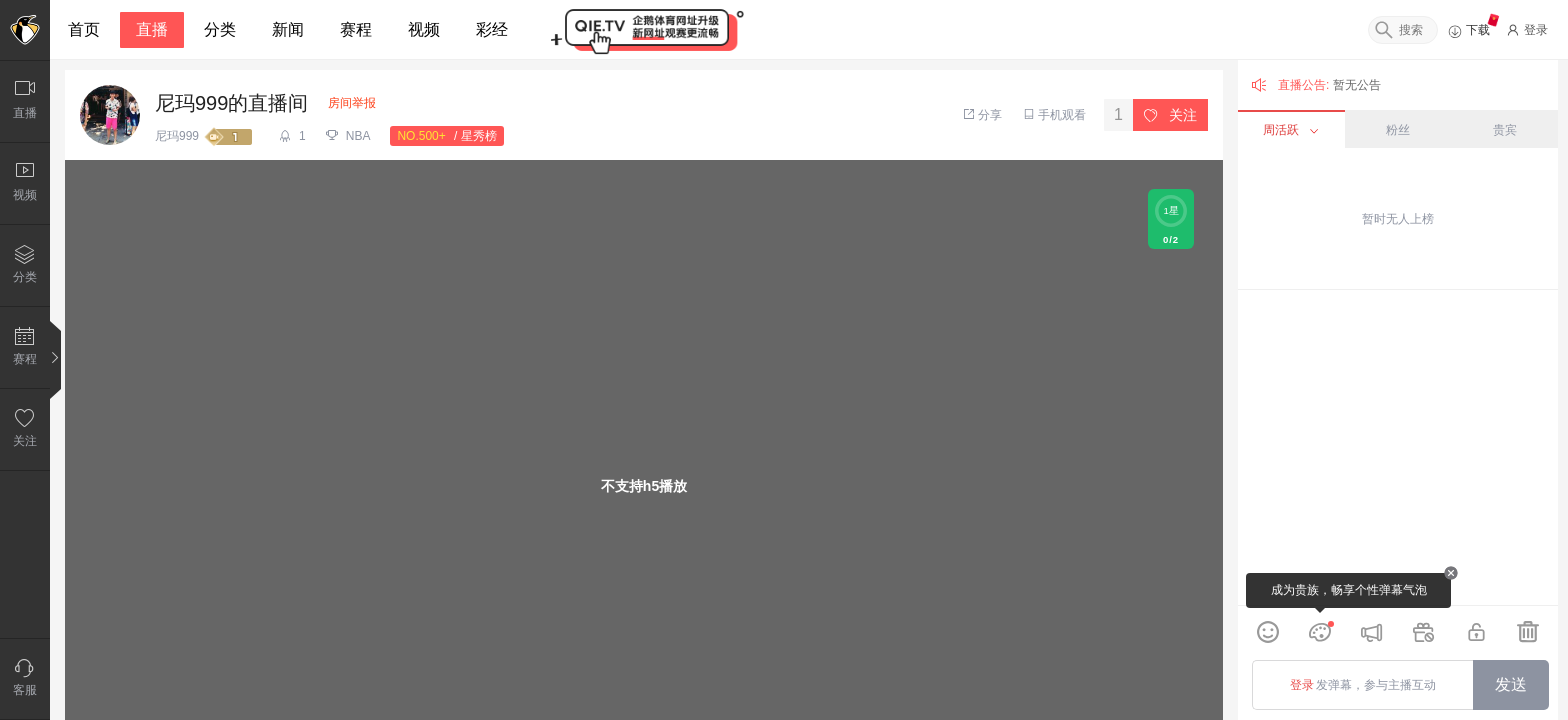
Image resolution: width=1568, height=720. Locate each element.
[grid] (1398, 447)
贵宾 (1505, 130)
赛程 (356, 29)
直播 (152, 29)
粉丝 (1398, 130)
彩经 (492, 29)
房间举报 (352, 103)
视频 (424, 29)
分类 (220, 29)
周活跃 (1291, 130)
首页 (84, 29)
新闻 (288, 29)
